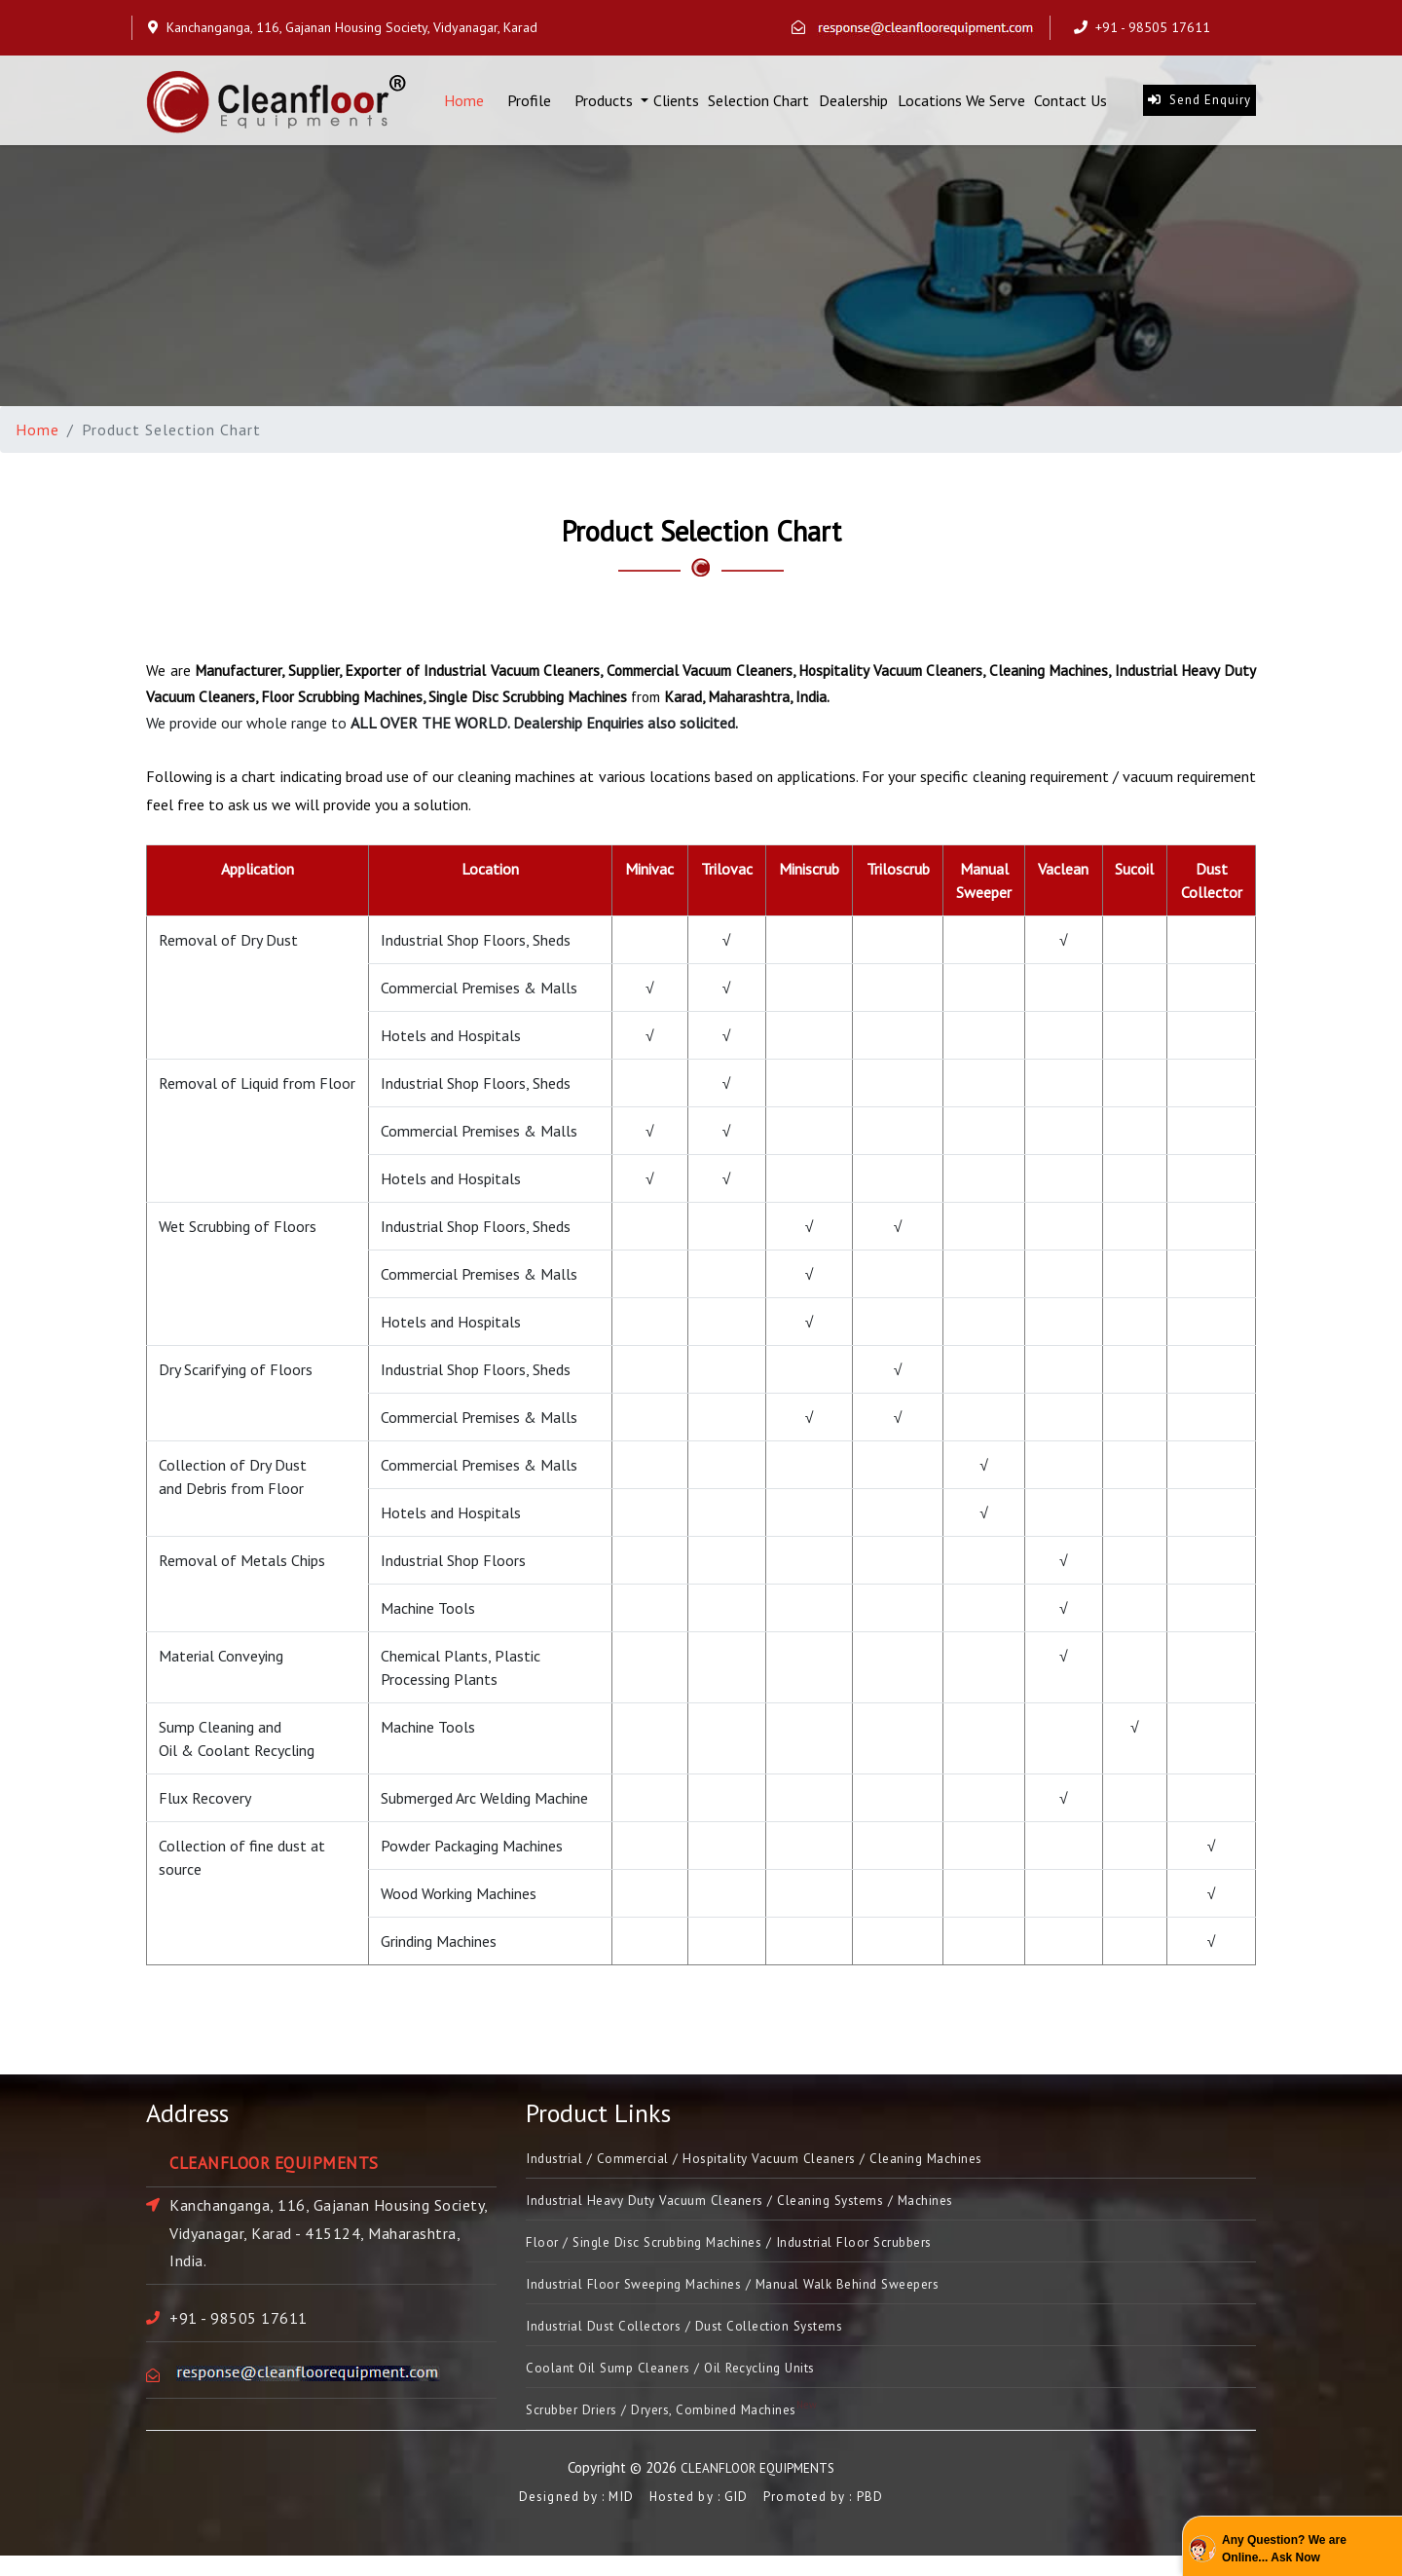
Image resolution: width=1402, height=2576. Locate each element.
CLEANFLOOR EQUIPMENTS (758, 2488)
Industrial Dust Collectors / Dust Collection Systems (712, 2339)
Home (464, 104)
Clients (676, 105)
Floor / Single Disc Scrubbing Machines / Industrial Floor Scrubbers (758, 2249)
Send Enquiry (1199, 104)
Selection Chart (758, 105)
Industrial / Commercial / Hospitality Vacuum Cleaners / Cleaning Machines (787, 2160)
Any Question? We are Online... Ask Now (1284, 2548)
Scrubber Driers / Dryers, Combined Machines (690, 2429)
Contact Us (1070, 105)
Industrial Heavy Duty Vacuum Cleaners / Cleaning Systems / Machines (771, 2205)
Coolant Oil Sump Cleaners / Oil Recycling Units (692, 2384)
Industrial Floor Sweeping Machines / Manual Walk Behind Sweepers (763, 2294)
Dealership (853, 105)
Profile (529, 105)
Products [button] (605, 105)
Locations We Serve (961, 105)
